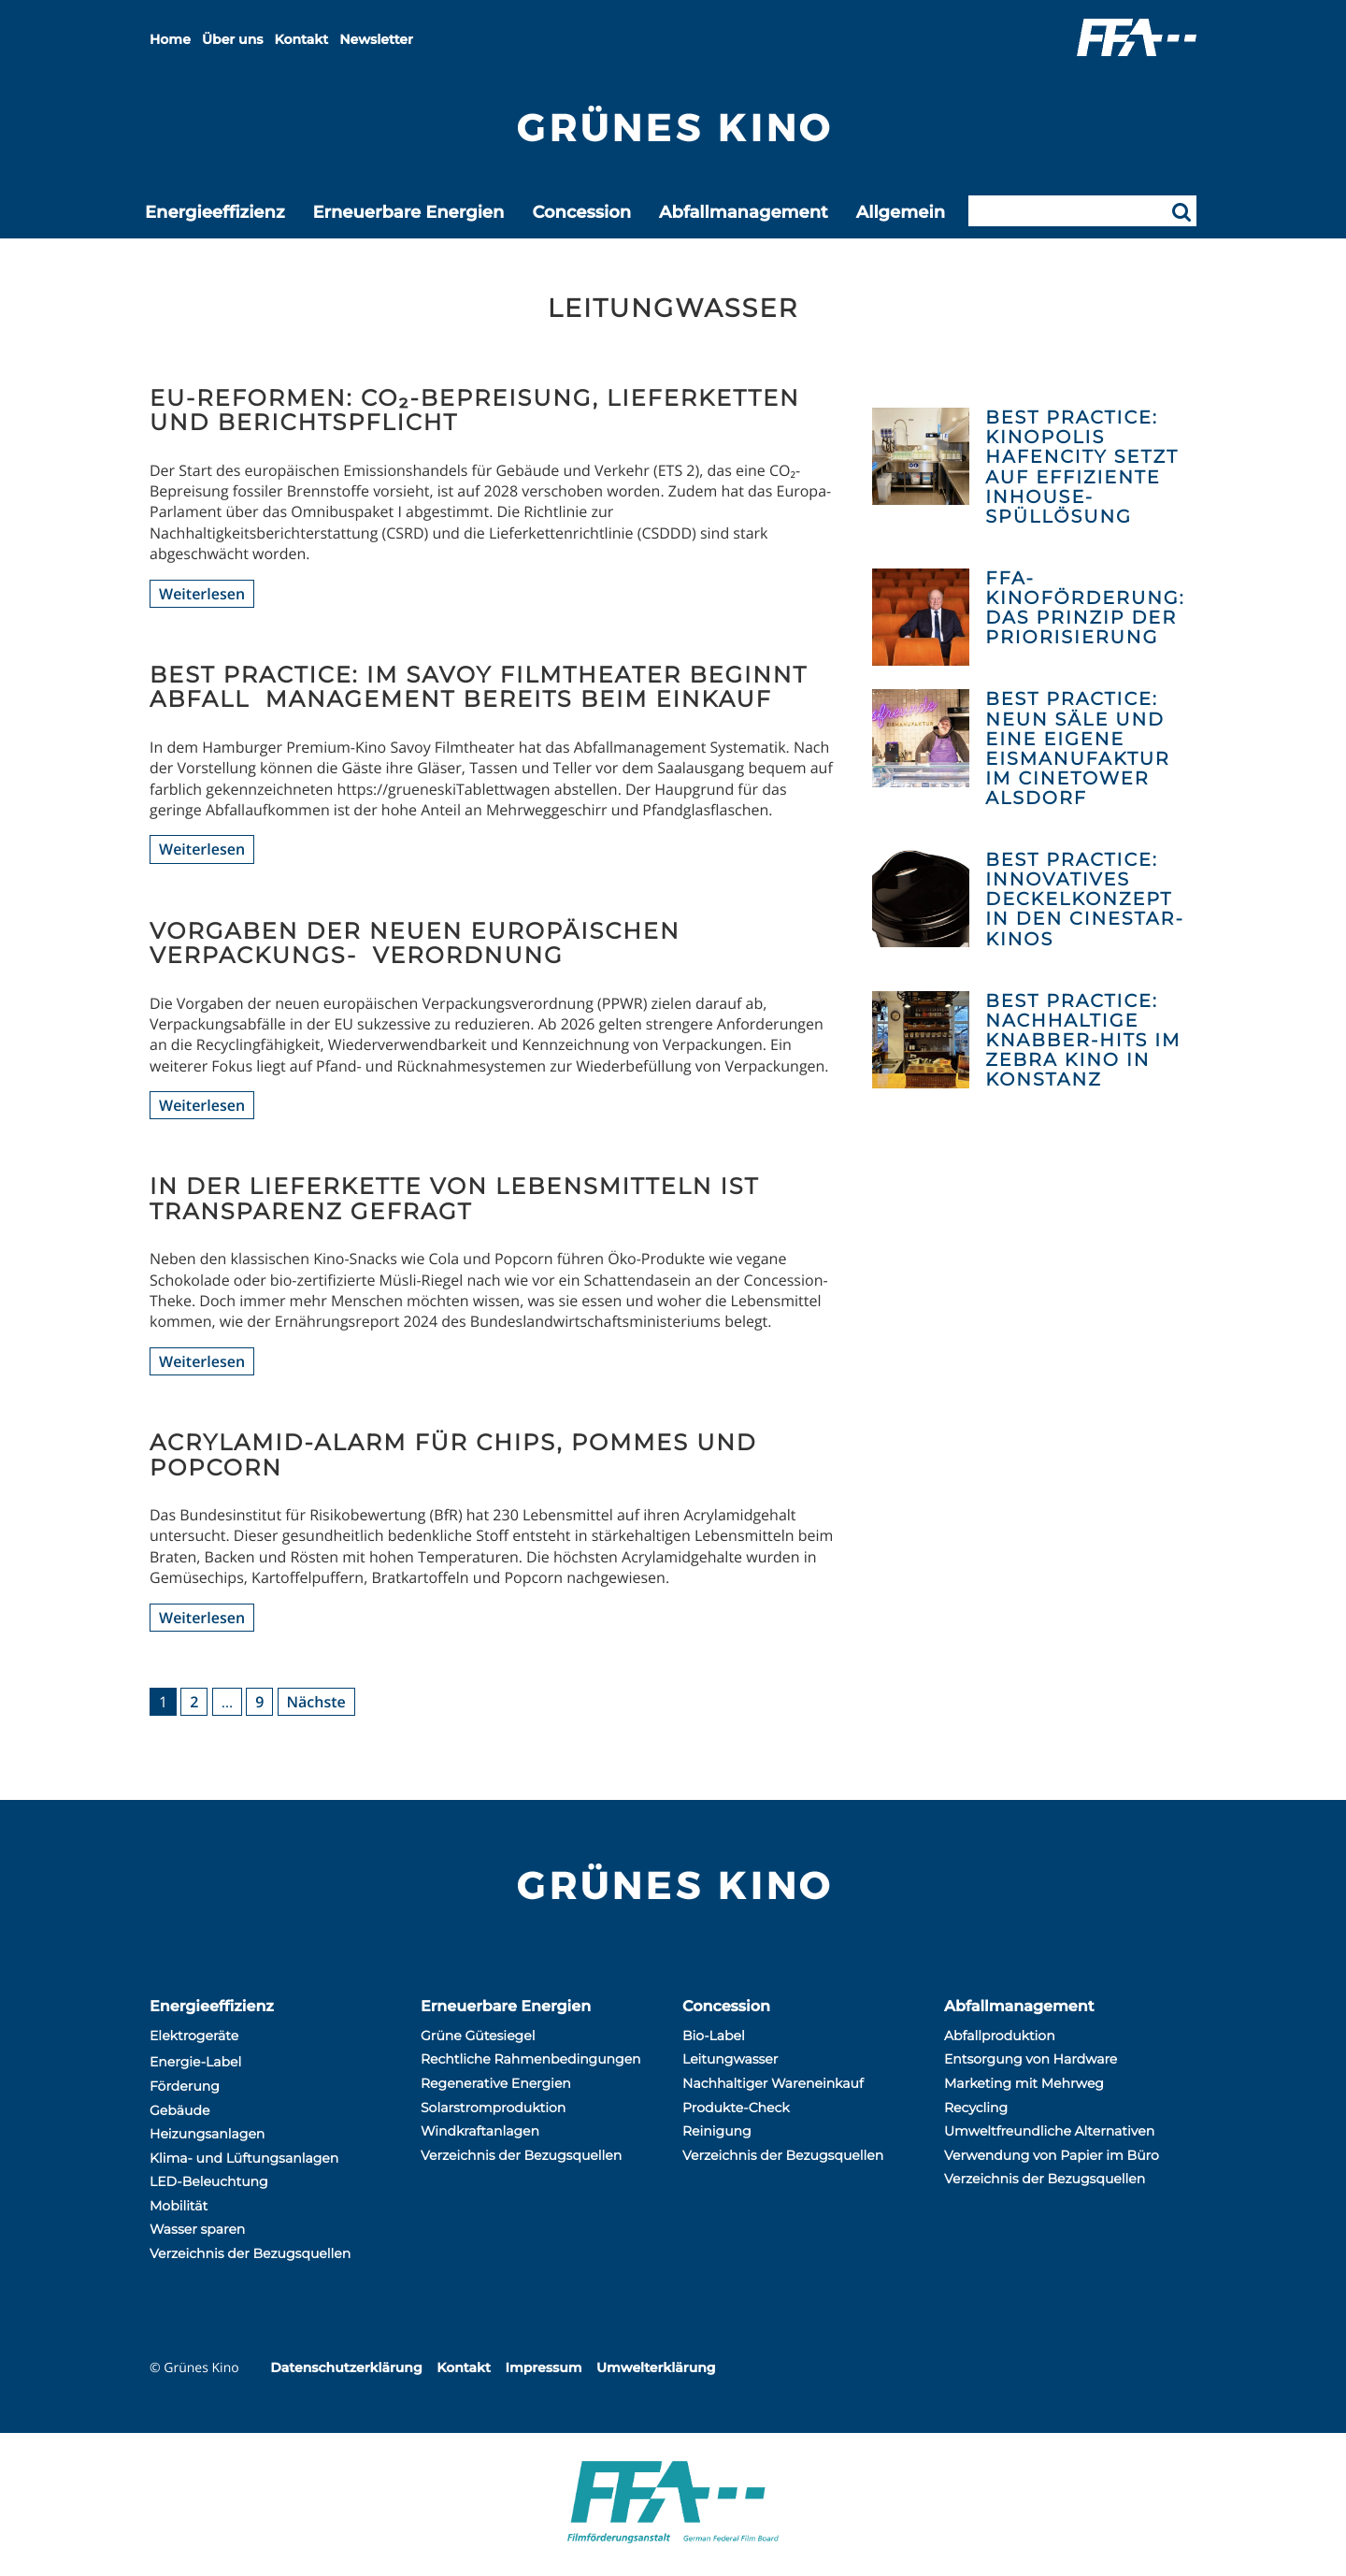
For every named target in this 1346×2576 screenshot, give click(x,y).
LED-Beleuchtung (209, 2181)
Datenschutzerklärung (346, 2367)
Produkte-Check (736, 2107)
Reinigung (717, 2131)
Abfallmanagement (743, 212)
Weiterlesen (202, 593)
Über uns (232, 39)
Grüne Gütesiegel (478, 2035)
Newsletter (376, 39)
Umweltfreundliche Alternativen (1049, 2131)
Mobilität (179, 2205)
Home (170, 39)
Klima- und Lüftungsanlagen (244, 2158)
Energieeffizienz (214, 212)
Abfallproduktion (999, 2035)
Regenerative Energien (496, 2083)
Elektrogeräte (194, 2035)
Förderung (185, 2086)
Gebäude (179, 2110)
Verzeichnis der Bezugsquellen (250, 2253)
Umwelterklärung (655, 2367)
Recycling (976, 2107)
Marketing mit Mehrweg (1024, 2083)
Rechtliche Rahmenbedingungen (531, 2059)
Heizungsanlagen (207, 2133)
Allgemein (900, 212)
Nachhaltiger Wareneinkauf (773, 2083)
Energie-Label (195, 2061)
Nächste (316, 1701)
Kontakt (302, 39)
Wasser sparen (197, 2229)
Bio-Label (713, 2035)
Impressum (543, 2367)
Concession (581, 212)
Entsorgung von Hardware (1030, 2059)
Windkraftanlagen (480, 2131)
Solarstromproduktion (493, 2107)
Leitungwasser (730, 2059)
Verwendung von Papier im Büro (1051, 2155)
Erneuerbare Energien (408, 212)
